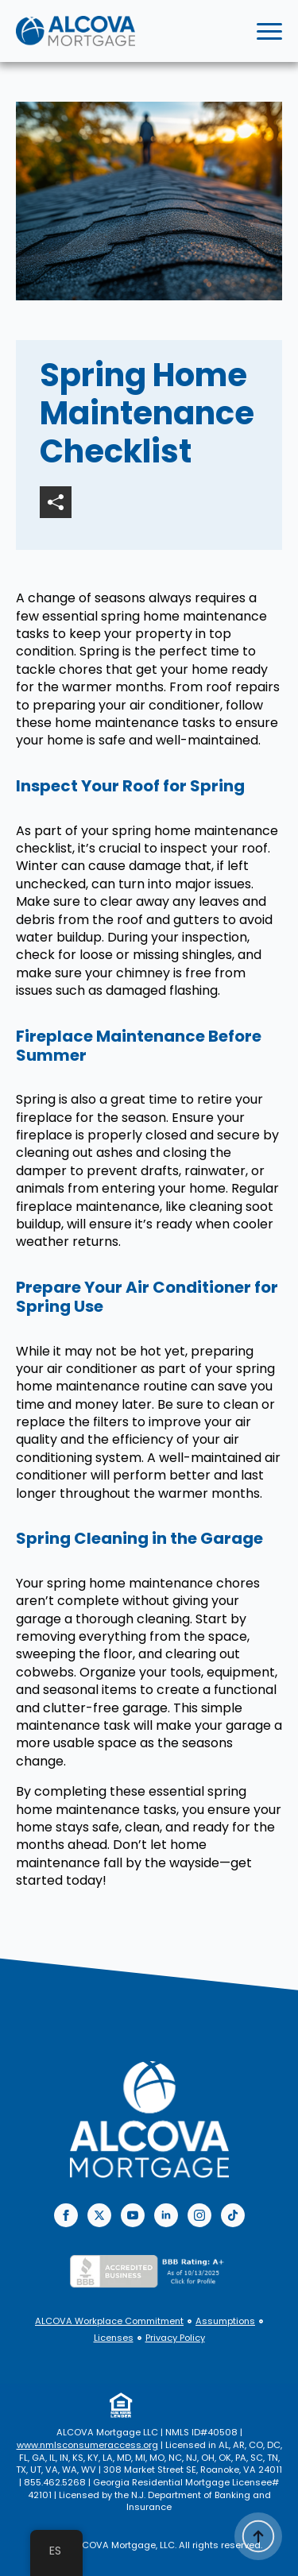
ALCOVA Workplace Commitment (109, 2321)
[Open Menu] (269, 31)
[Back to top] (258, 2536)
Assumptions (225, 2321)
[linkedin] (166, 2215)
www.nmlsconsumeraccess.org (87, 2445)
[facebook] (66, 2215)
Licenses (114, 2338)
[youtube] (133, 2215)
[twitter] (99, 2215)
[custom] (233, 2215)
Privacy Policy (175, 2338)
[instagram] (199, 2215)
